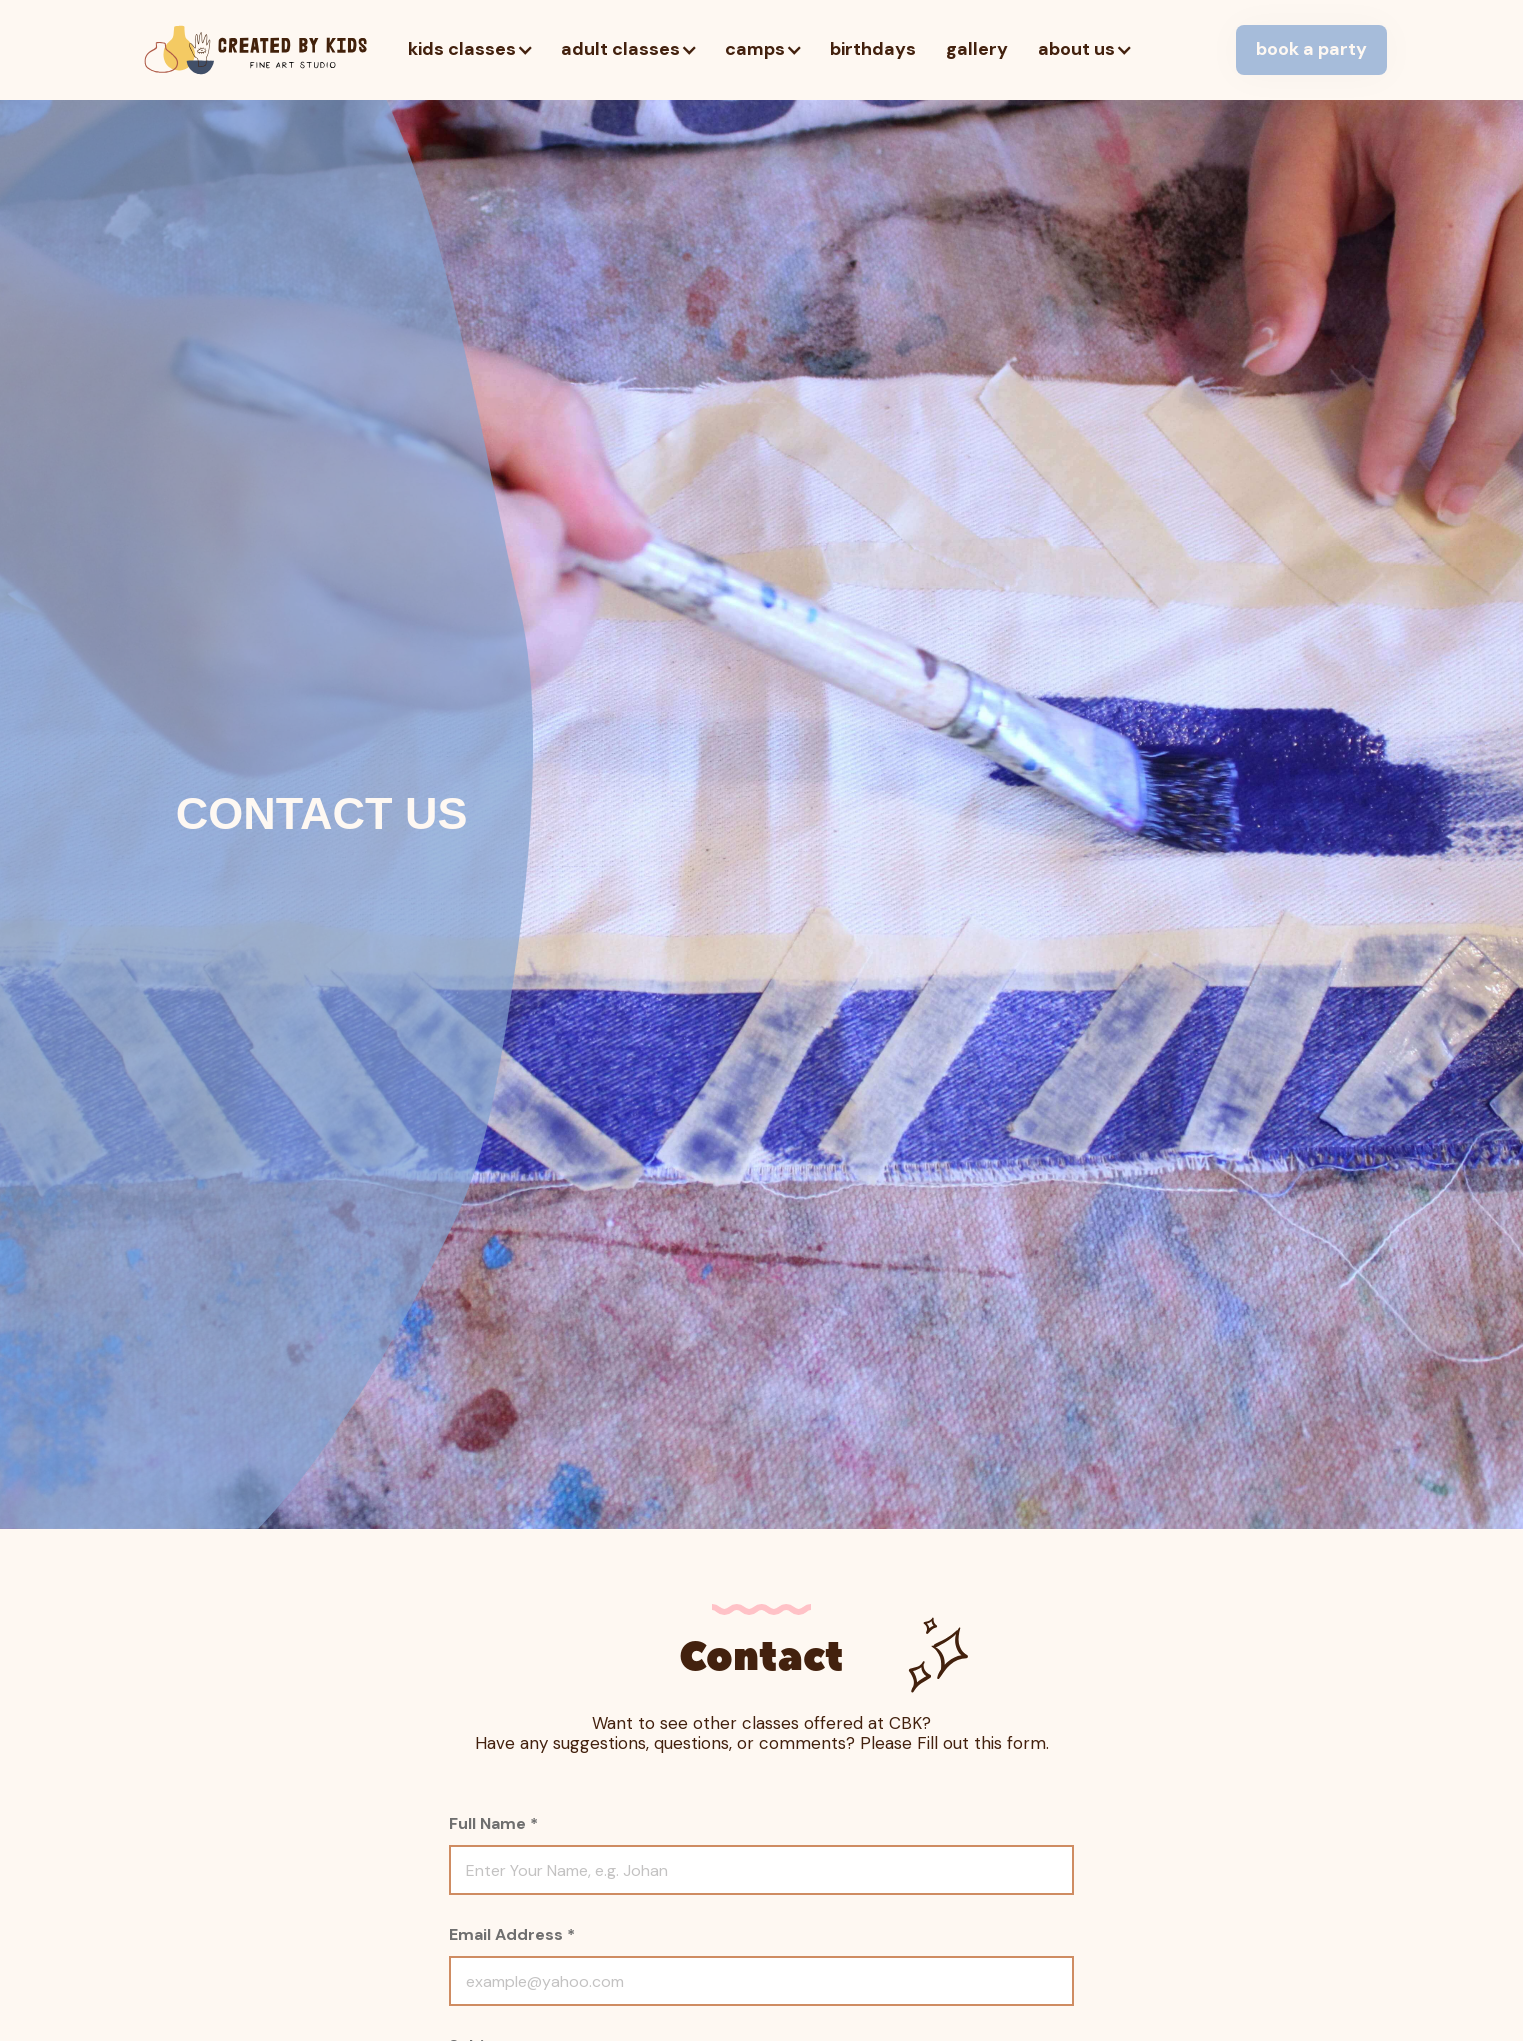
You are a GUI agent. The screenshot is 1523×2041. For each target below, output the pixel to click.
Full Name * (493, 1823)
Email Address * (512, 1934)
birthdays (873, 49)
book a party (1311, 49)
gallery (977, 49)
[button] (469, 50)
